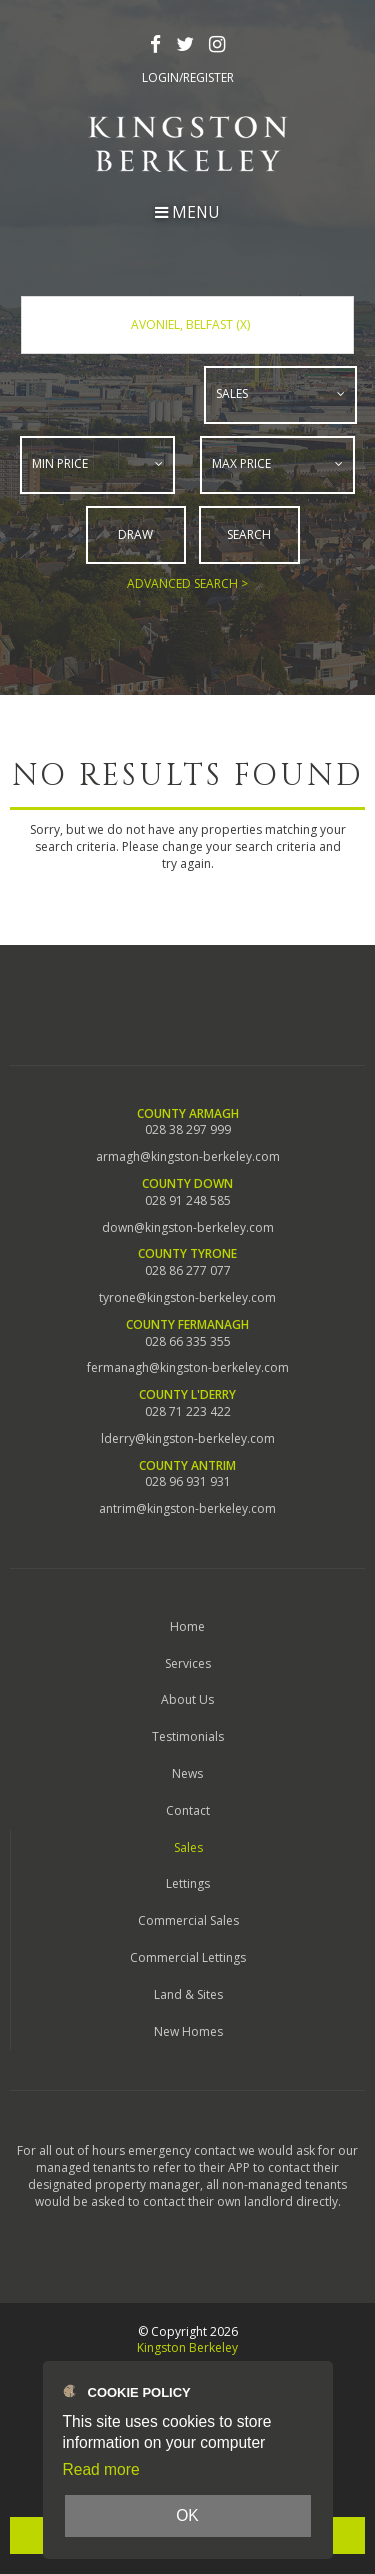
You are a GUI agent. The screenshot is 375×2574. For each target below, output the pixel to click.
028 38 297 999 (188, 1130)
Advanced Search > (187, 583)
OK (187, 2515)
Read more (101, 2469)
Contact (188, 1809)
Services (188, 1662)
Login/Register (188, 78)
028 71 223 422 (188, 1411)
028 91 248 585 (188, 1200)
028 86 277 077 (188, 1270)
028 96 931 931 (188, 1481)
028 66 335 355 (188, 1341)
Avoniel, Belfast (190, 324)
